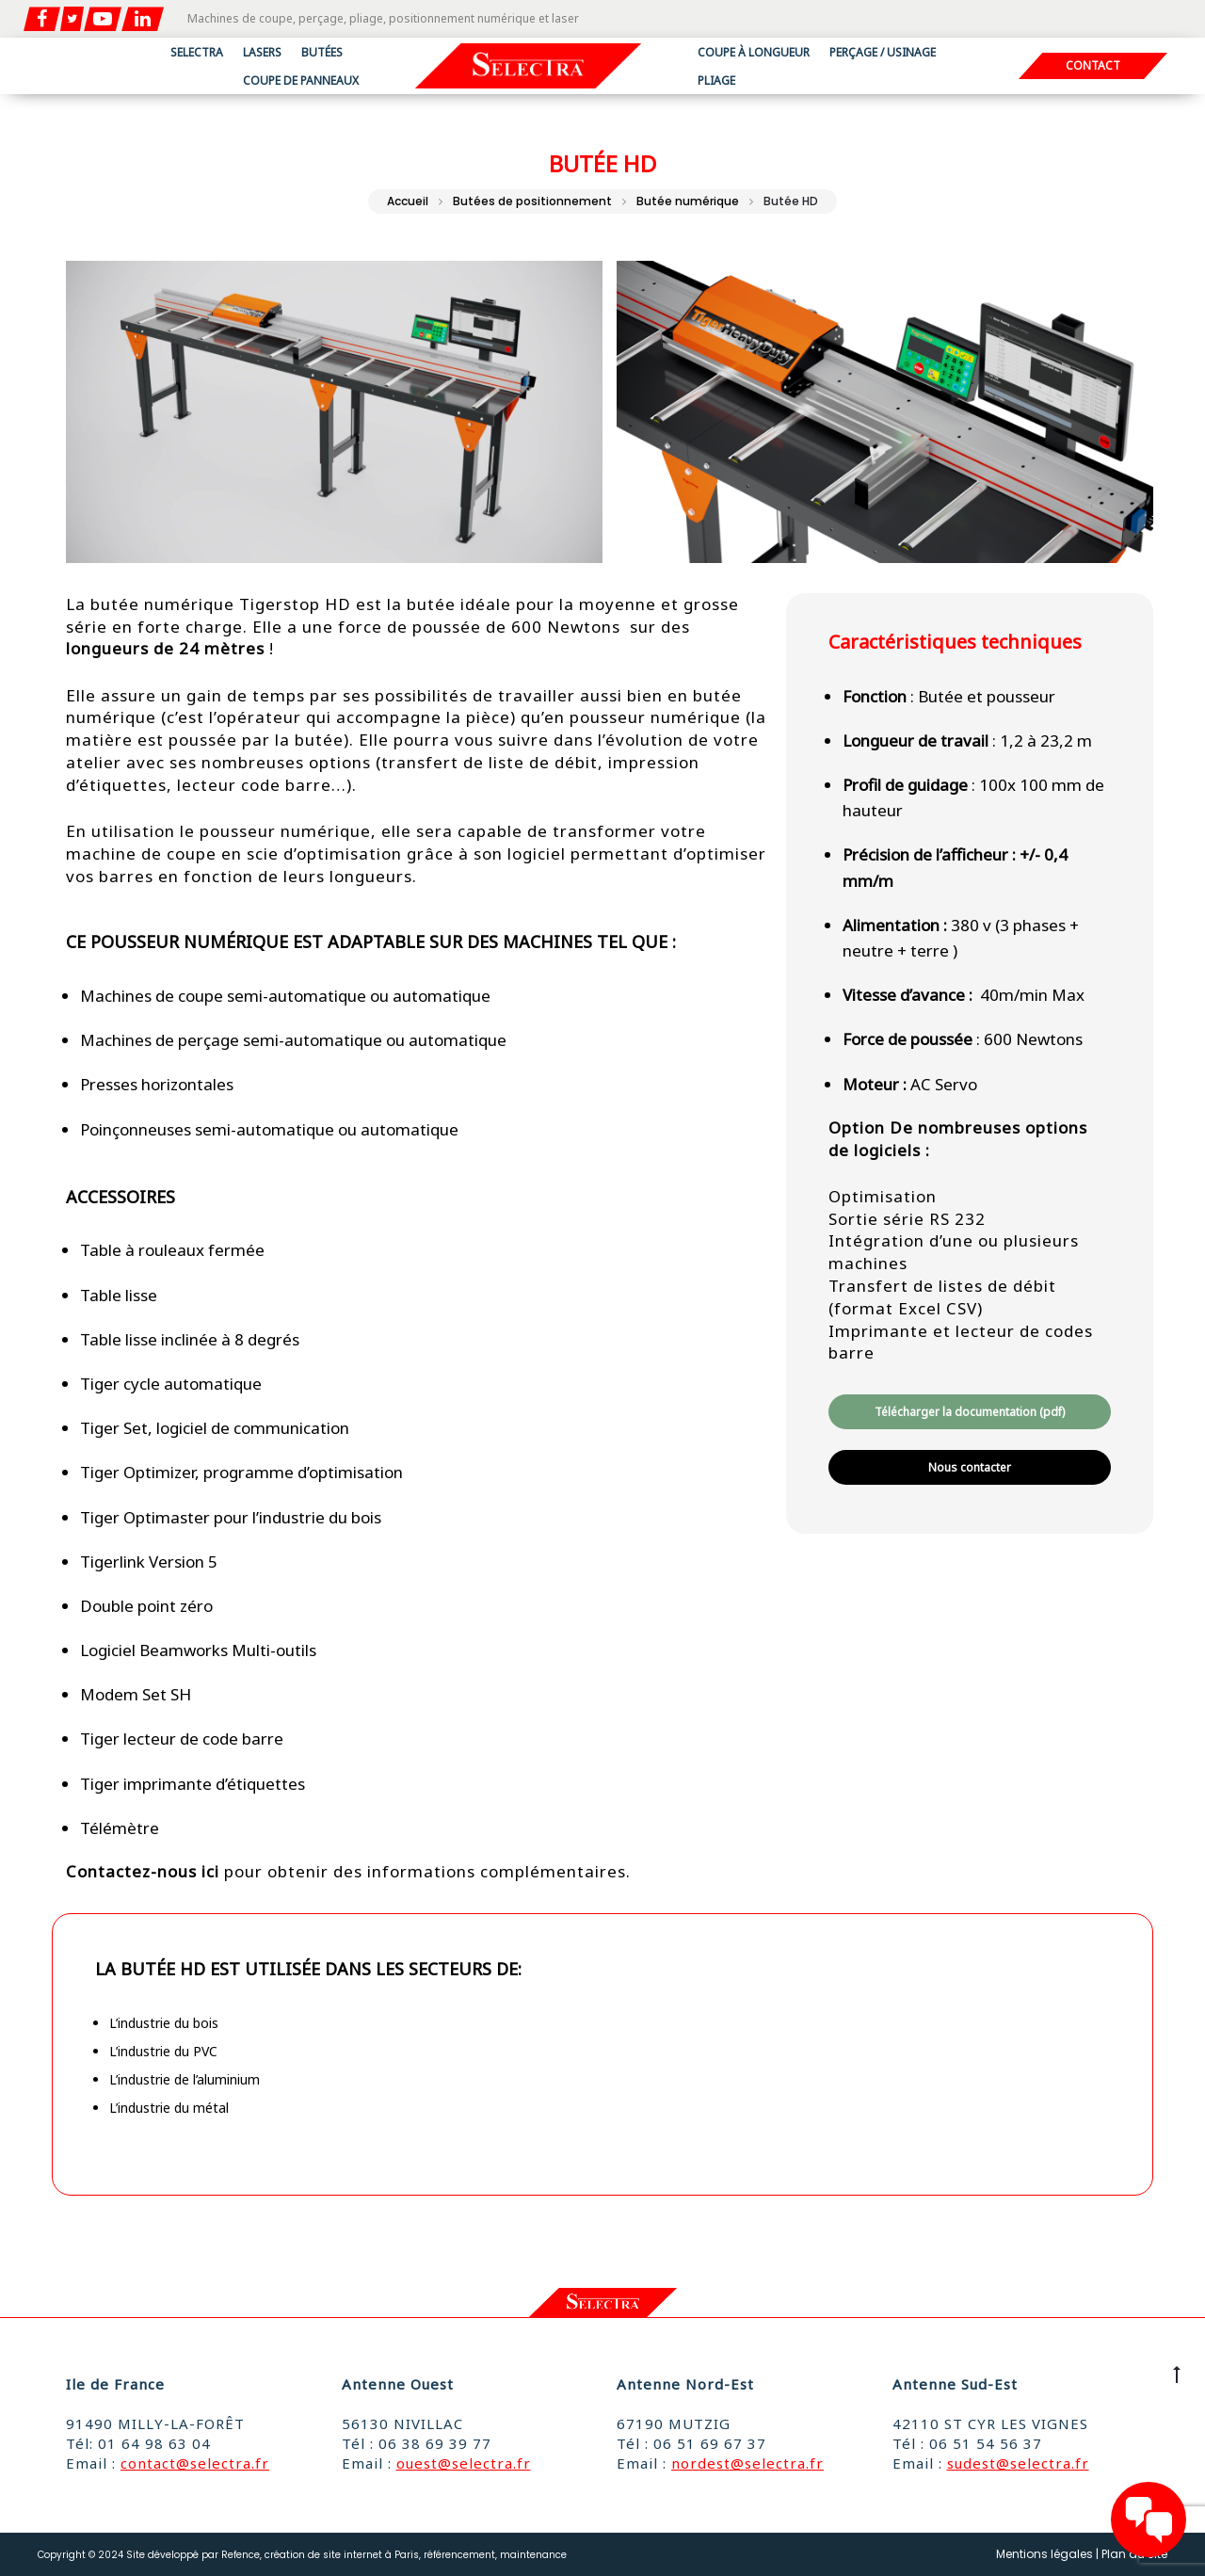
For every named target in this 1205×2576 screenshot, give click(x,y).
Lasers (262, 52)
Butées (322, 52)
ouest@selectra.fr (463, 2463)
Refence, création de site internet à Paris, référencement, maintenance (394, 2555)
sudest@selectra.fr (1018, 2463)
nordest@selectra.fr (747, 2463)
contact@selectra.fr (194, 2463)
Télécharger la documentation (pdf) (970, 1412)
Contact (1093, 66)
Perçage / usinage (882, 52)
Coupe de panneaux (301, 80)
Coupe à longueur (754, 52)
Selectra (196, 52)
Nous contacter (969, 1467)
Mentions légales (1044, 2554)
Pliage (716, 80)
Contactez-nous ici (142, 1871)
